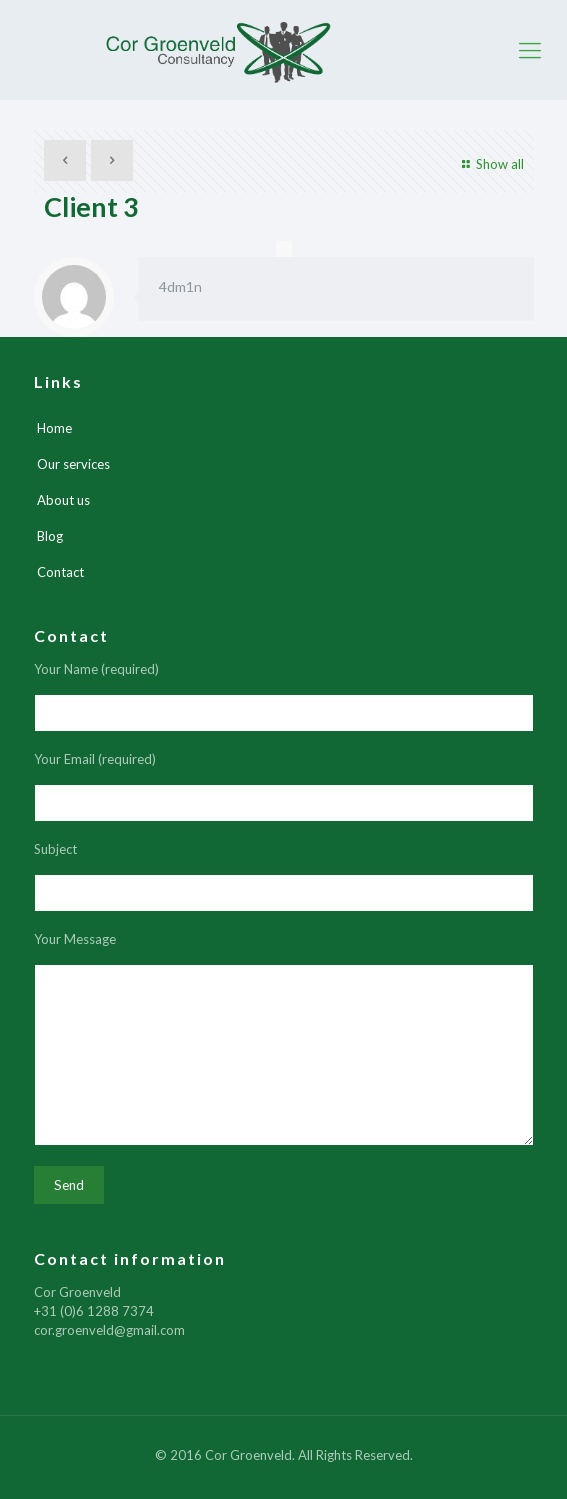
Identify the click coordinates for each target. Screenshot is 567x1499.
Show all (490, 164)
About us (63, 500)
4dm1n (180, 286)
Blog (50, 536)
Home (54, 428)
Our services (73, 464)
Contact (60, 572)
